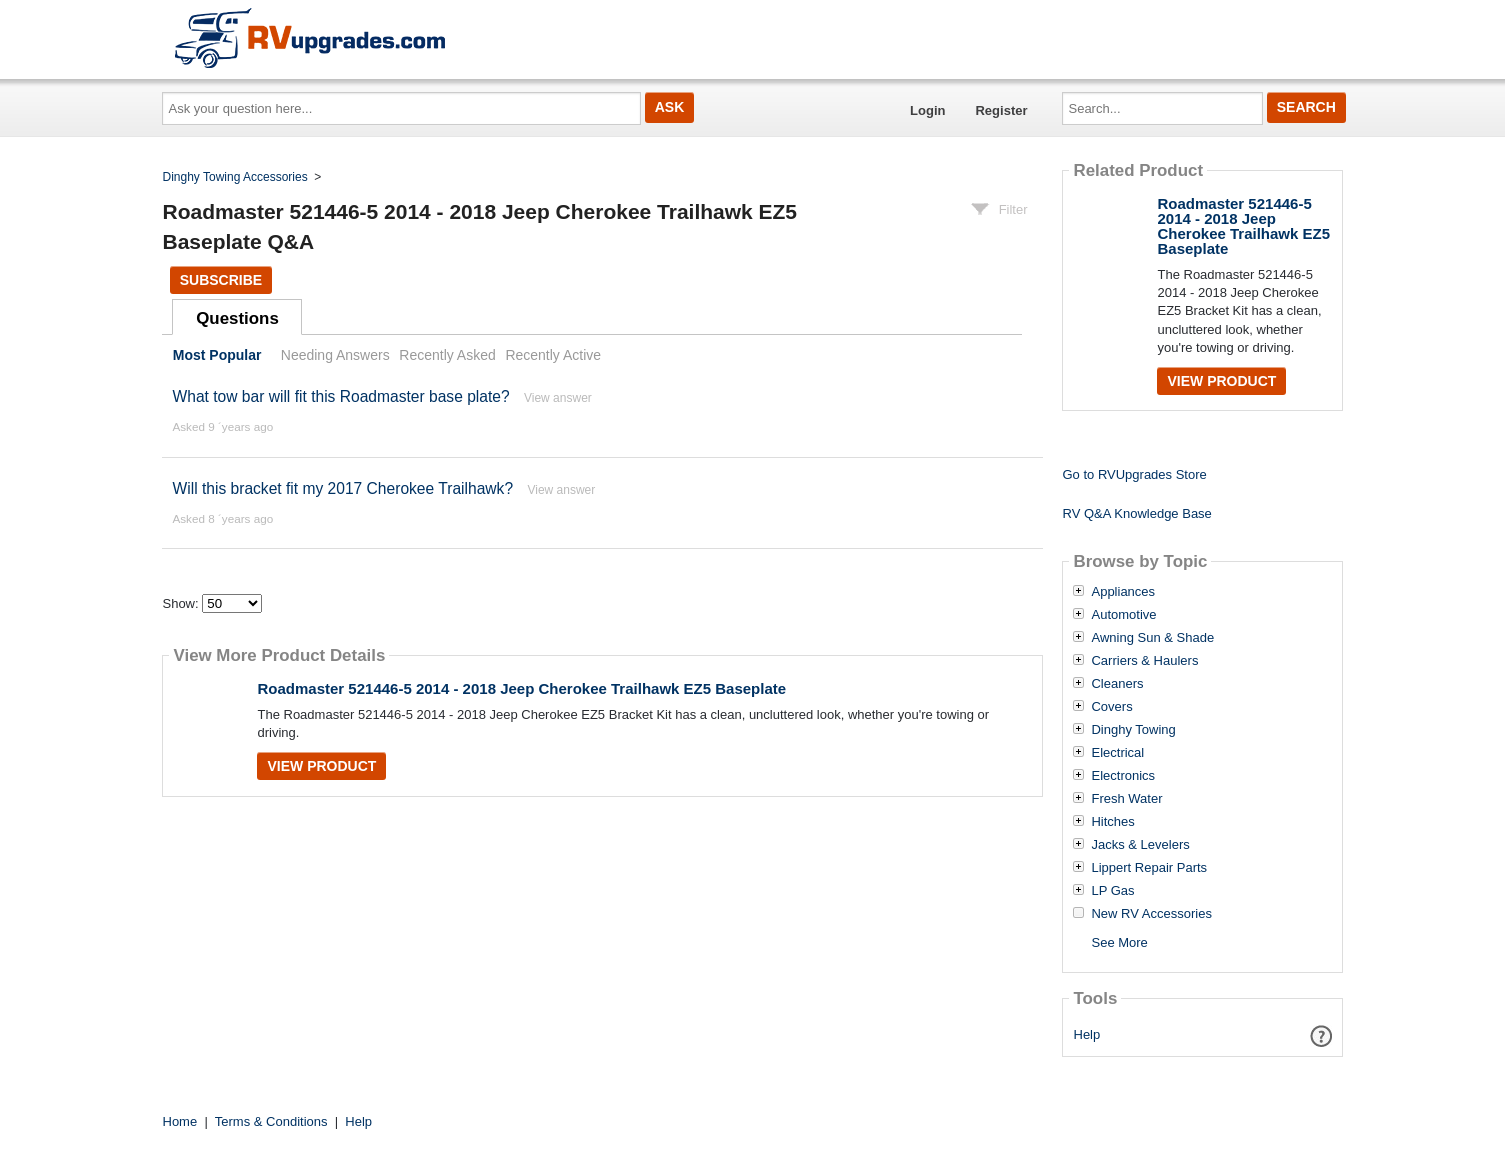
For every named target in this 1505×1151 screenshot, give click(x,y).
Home (180, 1121)
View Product (321, 766)
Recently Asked (447, 355)
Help (1087, 1034)
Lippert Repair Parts (1149, 868)
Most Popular (217, 355)
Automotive (1123, 615)
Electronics (1123, 776)
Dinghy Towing (1133, 730)
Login (927, 110)
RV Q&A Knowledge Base (1136, 513)
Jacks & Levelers (1140, 845)
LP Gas (1112, 891)
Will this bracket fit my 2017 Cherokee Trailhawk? (342, 488)
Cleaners (1117, 684)
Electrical (1117, 753)
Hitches (1112, 822)
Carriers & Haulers (1144, 661)
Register (1001, 110)
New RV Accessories (1151, 914)
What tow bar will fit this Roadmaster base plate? (340, 396)
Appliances (1123, 592)
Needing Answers (335, 355)
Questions (237, 318)
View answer (558, 398)
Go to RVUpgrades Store (1134, 474)
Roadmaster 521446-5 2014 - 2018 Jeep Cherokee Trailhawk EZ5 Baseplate (521, 688)
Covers (1111, 707)
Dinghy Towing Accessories (235, 177)
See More (1119, 942)
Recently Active (553, 355)
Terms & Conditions (271, 1121)
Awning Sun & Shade (1152, 638)
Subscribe (221, 280)
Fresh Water (1126, 799)
